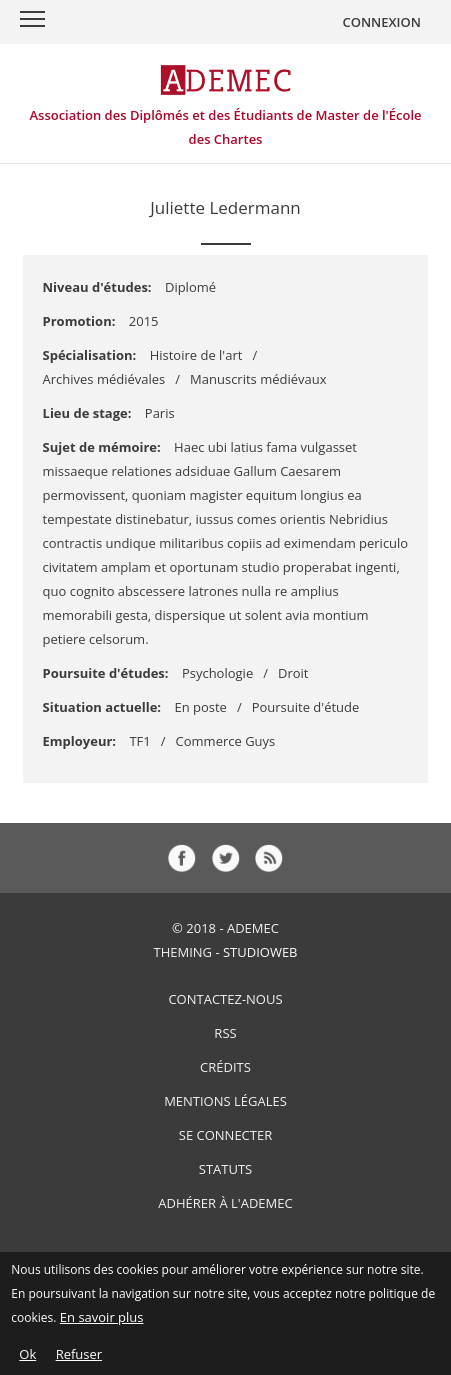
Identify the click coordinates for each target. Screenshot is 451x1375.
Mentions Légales (225, 1101)
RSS (225, 1033)
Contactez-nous (225, 999)
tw (226, 858)
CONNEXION (381, 22)
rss (269, 858)
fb (182, 858)
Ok (27, 1360)
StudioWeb (260, 952)
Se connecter (225, 1135)
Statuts (225, 1169)
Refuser (79, 1360)
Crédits (225, 1067)
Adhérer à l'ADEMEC (225, 1203)
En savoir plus (102, 1323)
